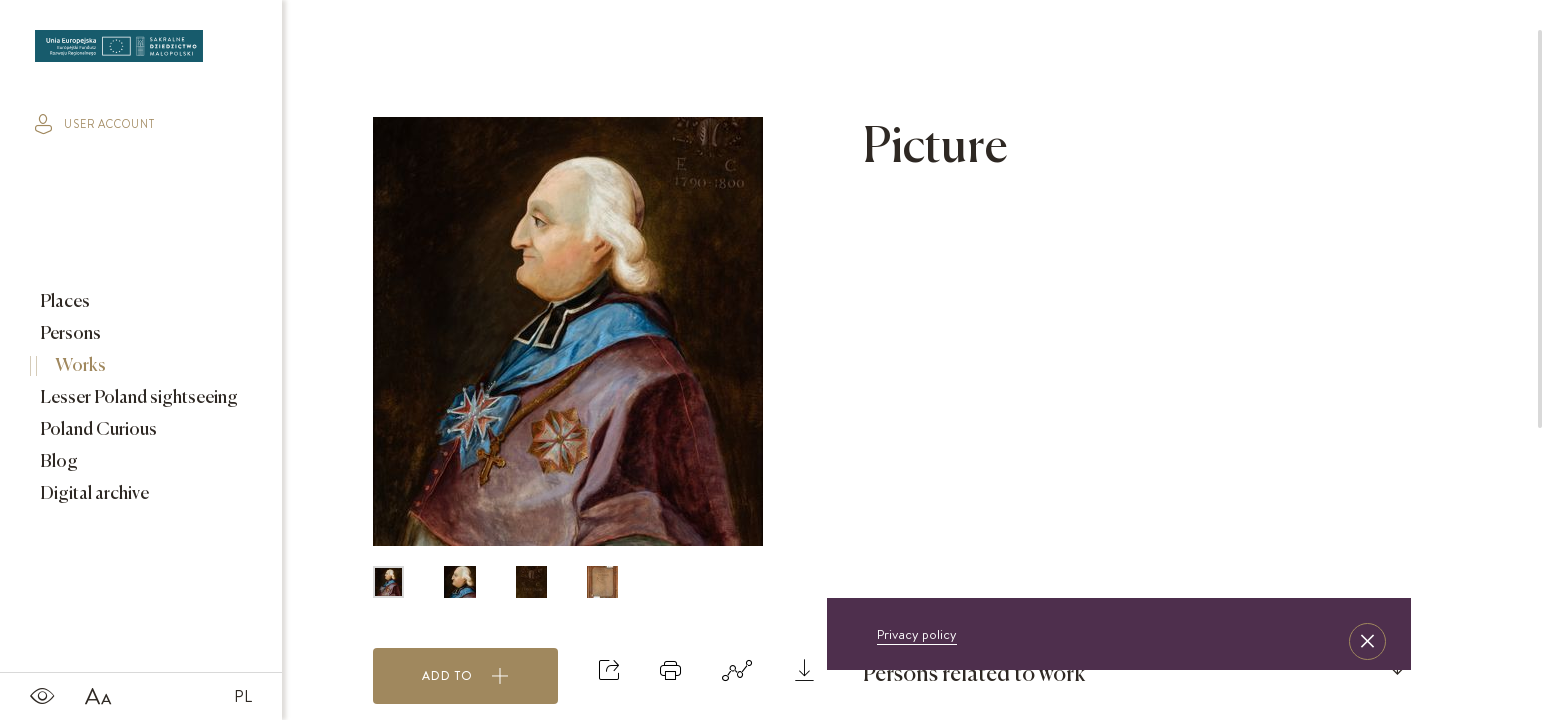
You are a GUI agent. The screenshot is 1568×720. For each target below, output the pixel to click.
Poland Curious (97, 430)
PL (243, 696)
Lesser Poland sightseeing (137, 398)
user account (95, 124)
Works (79, 366)
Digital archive (93, 494)
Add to (465, 676)
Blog (57, 462)
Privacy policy (917, 634)
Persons (69, 334)
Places (63, 302)
